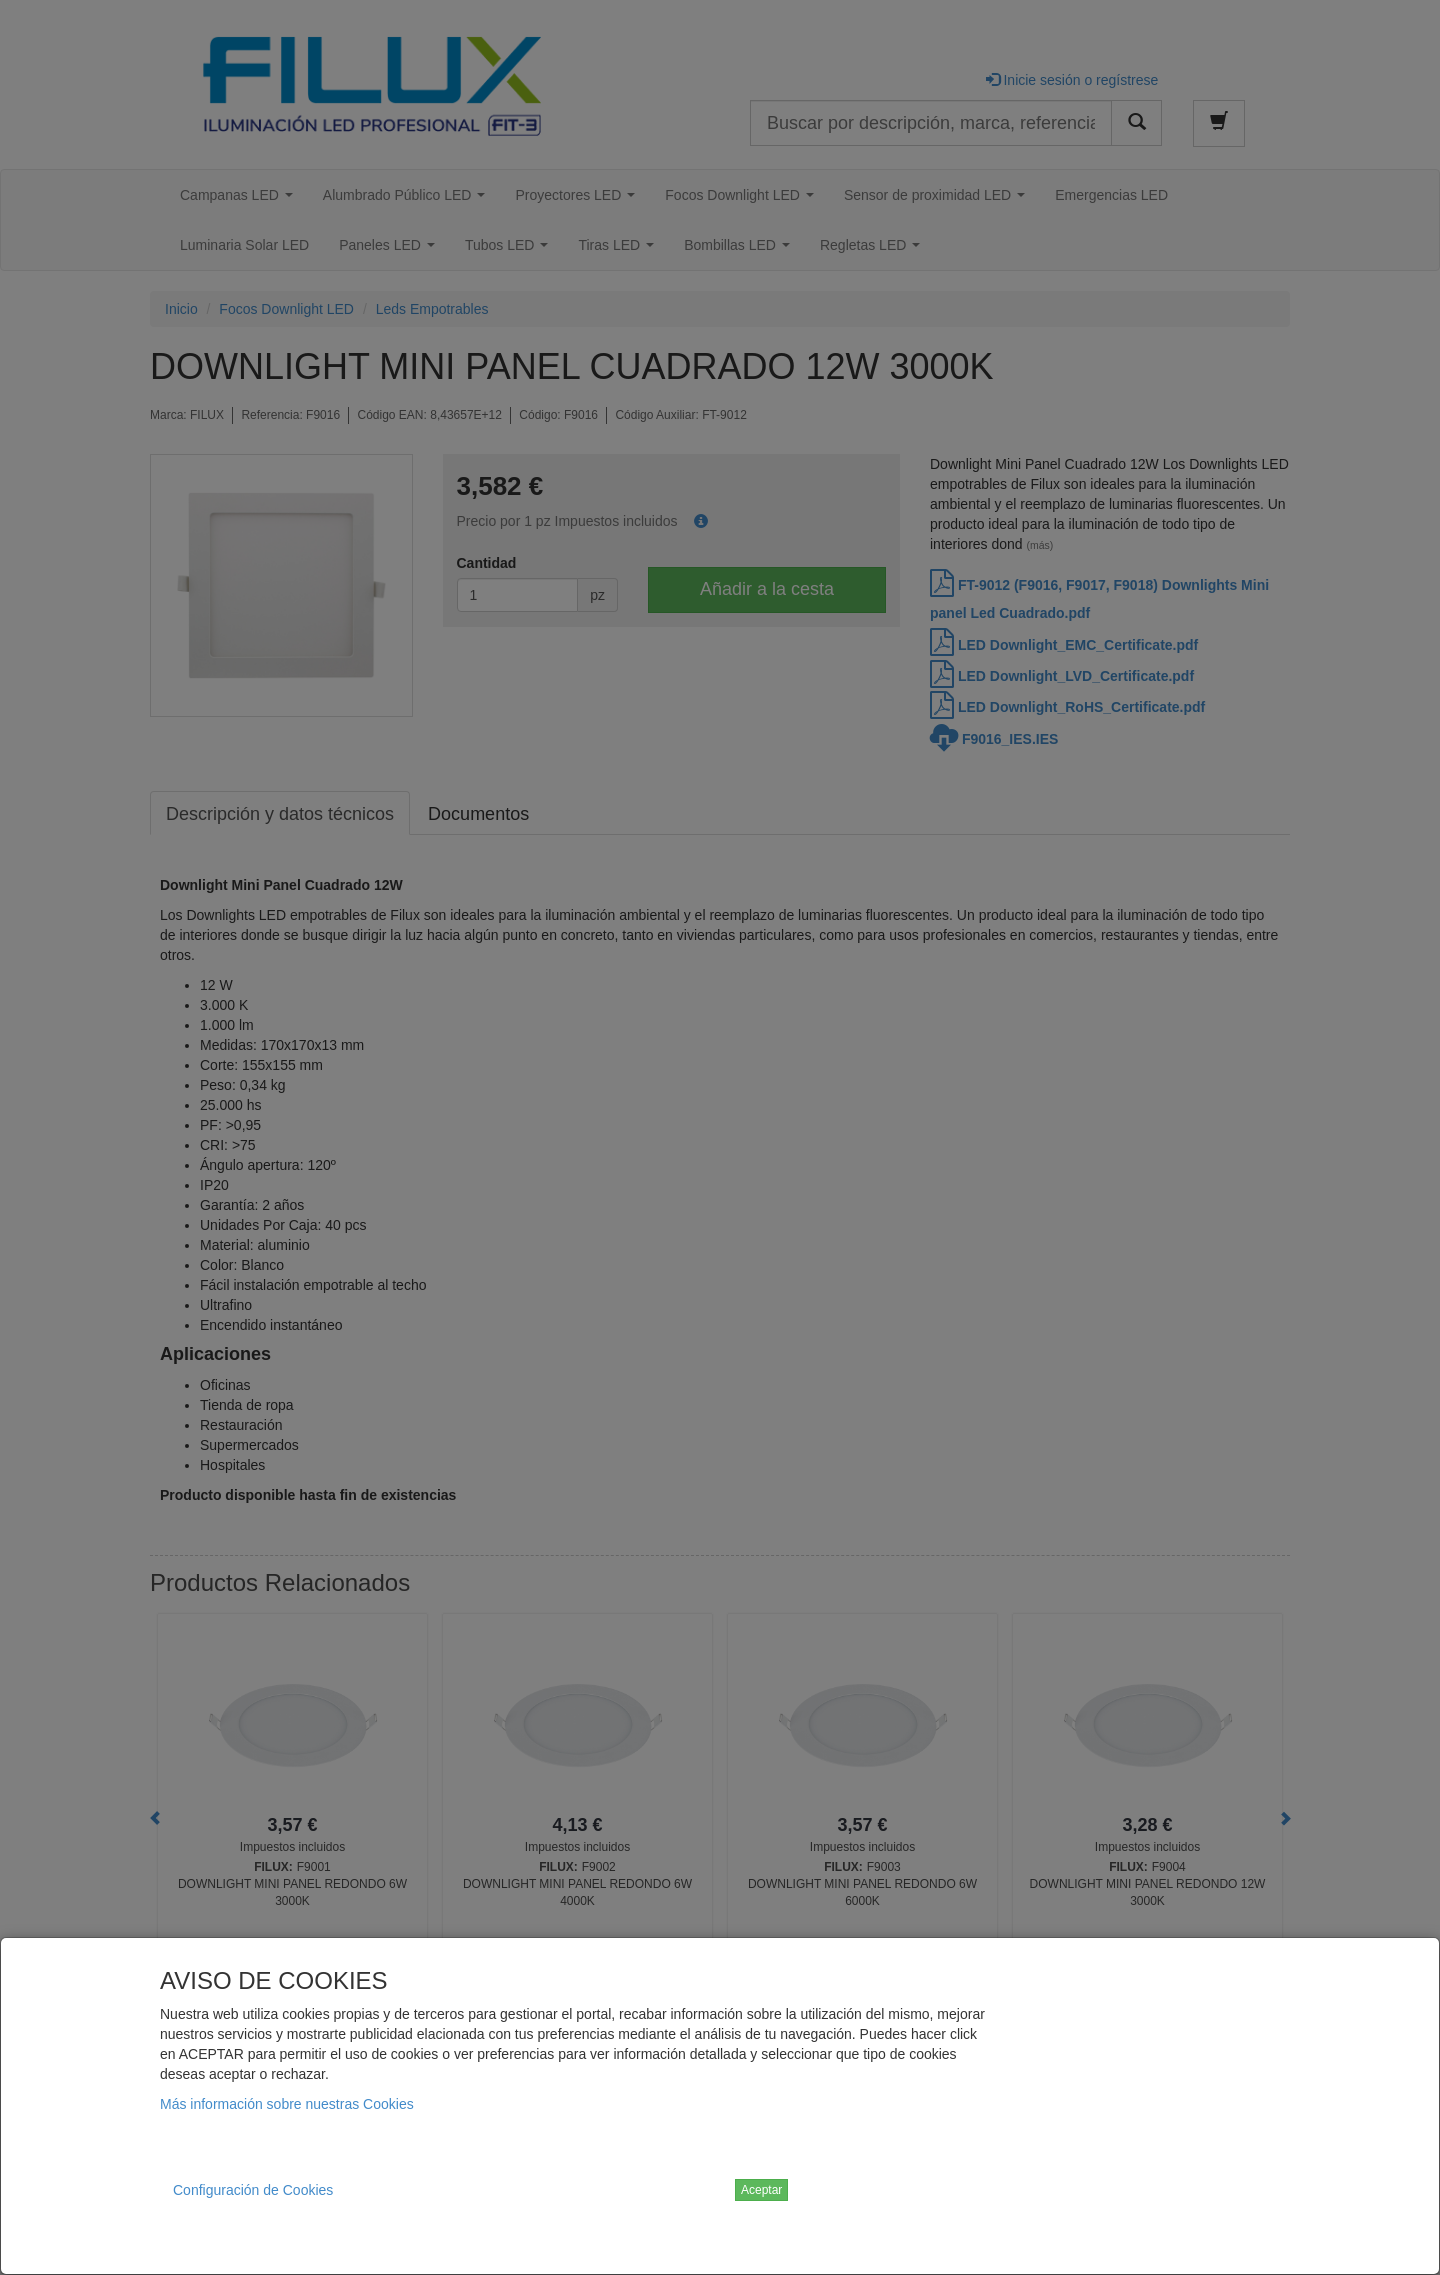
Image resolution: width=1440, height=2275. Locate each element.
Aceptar (761, 2190)
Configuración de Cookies (253, 2190)
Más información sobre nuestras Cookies (287, 2104)
